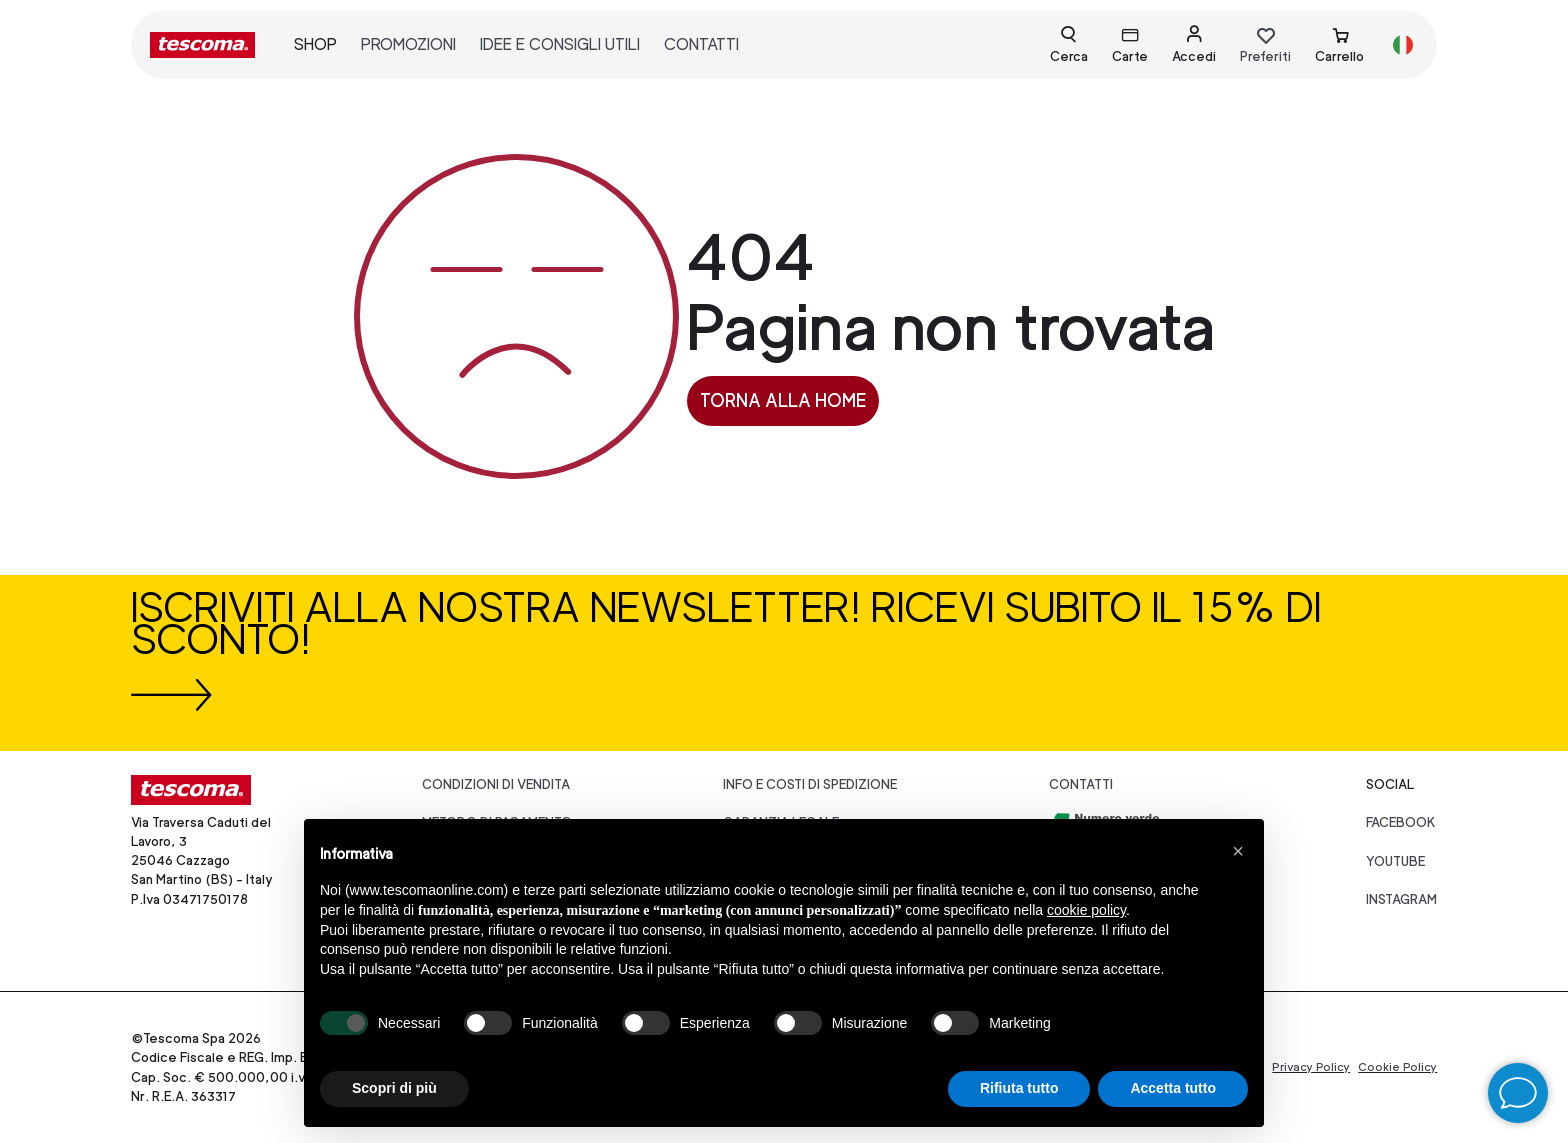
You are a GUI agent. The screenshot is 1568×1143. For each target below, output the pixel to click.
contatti (701, 44)
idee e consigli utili (560, 44)
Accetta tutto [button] (1173, 1088)
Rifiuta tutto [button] (1019, 1088)
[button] (1238, 851)
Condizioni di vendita (496, 784)
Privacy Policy (1311, 1067)
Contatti (1081, 784)
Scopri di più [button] (394, 1088)
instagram (1401, 899)
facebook (1401, 822)
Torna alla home (783, 400)
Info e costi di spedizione (810, 784)
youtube (1395, 861)
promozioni (408, 44)
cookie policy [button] (1086, 910)
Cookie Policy (1397, 1067)
